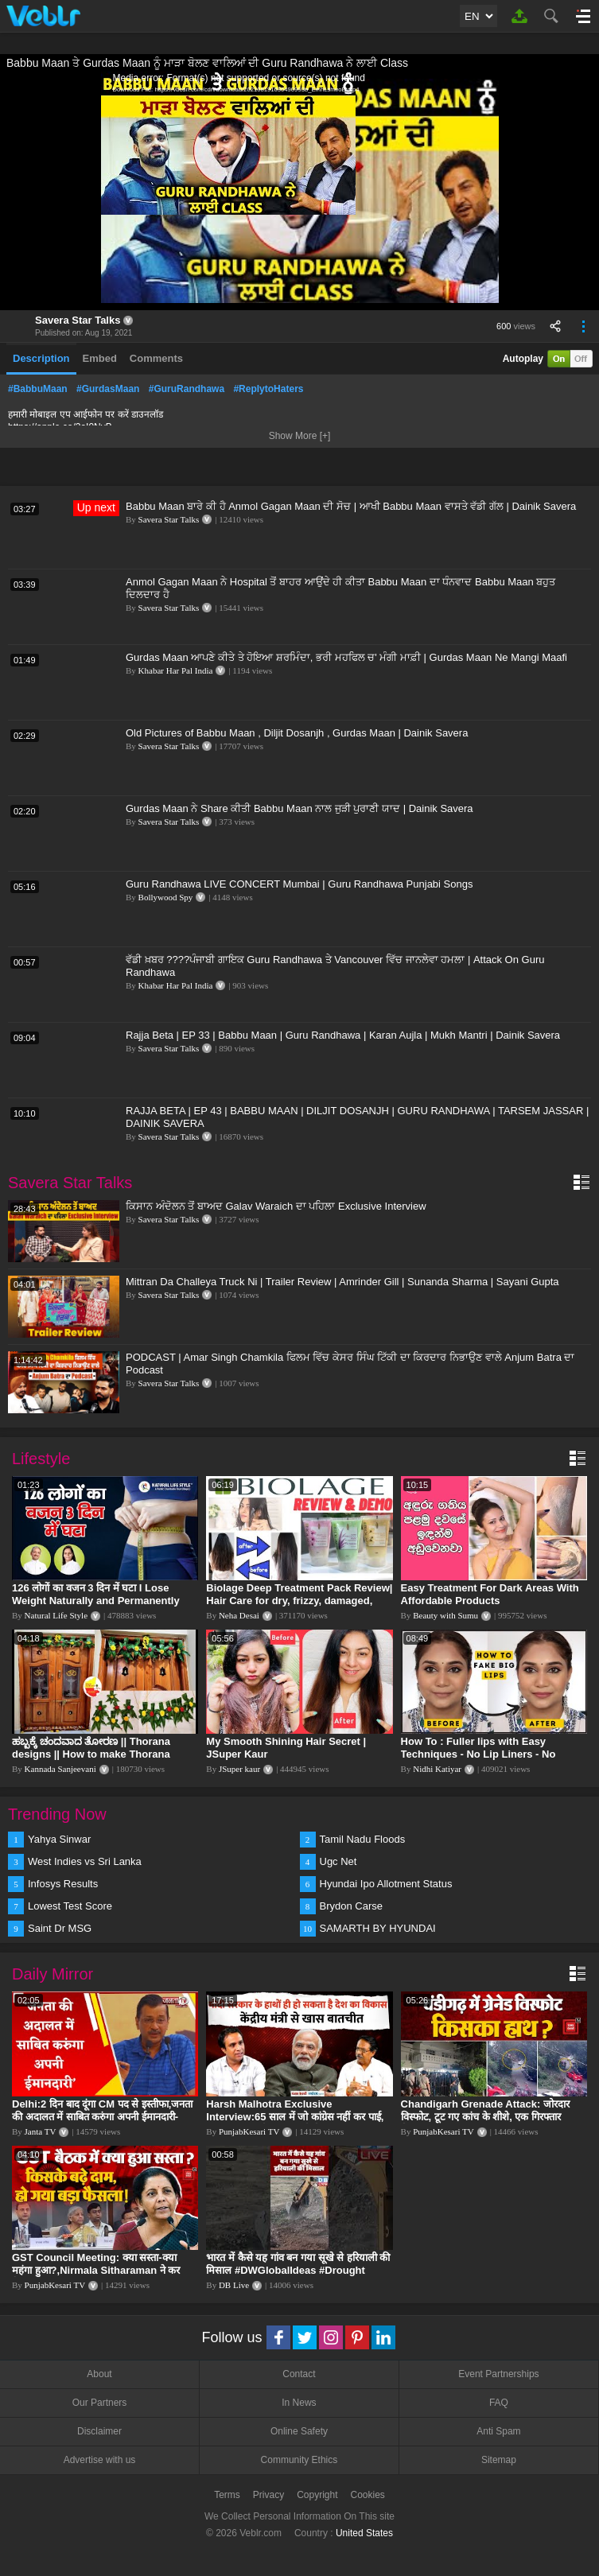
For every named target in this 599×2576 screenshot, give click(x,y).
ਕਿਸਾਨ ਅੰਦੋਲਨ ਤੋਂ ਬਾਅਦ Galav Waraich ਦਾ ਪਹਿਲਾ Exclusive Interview (276, 1206)
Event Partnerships (498, 2374)
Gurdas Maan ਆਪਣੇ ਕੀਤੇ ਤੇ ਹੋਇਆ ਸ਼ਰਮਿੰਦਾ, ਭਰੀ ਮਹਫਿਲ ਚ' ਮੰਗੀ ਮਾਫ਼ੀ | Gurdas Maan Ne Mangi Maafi (346, 657)
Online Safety (299, 2431)
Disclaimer (99, 2431)
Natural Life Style (56, 1615)
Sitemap (498, 2459)
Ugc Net (338, 1861)
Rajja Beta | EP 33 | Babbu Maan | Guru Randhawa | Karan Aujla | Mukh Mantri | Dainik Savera (343, 1035)
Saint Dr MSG (59, 1928)
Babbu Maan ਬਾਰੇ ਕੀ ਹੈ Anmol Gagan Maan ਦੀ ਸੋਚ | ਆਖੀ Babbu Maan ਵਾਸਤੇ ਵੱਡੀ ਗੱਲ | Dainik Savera (351, 506)
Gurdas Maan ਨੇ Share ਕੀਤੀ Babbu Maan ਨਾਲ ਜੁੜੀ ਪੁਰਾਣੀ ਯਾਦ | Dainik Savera (299, 808)
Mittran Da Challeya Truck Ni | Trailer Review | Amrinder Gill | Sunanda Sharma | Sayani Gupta (342, 1282)
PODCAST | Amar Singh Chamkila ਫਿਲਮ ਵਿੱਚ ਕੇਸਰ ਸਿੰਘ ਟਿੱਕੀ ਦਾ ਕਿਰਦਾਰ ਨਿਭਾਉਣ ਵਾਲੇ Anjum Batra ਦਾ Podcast (350, 1363)
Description (41, 358)
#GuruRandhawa (186, 388)
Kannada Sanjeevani (60, 1769)
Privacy (268, 2494)
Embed (100, 358)
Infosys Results (63, 1884)
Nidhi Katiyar (437, 1769)
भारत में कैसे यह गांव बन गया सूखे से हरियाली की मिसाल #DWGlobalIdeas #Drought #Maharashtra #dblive (298, 2270)
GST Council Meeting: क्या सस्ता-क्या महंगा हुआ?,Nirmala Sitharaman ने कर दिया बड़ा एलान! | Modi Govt (96, 2270)
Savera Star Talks (77, 320)
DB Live (234, 2285)
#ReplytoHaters (268, 388)
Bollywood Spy (165, 897)
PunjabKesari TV (249, 2131)
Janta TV (40, 2131)
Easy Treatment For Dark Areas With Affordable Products (490, 1594)
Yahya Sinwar (59, 1839)
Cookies (368, 2494)
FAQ (498, 2402)
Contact (298, 2374)
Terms (227, 2494)
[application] (300, 191)
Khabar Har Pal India (175, 670)
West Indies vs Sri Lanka (85, 1861)
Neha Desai (239, 1615)
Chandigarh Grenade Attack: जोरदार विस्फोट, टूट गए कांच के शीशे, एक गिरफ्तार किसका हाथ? (485, 2116)
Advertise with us (100, 2459)
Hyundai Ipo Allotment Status (386, 1884)
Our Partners (99, 2402)
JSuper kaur (239, 1769)
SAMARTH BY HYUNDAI (378, 1928)
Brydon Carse (351, 1906)
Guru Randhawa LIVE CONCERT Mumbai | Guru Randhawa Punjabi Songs (299, 884)
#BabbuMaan (38, 388)
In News (299, 2402)
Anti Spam (498, 2431)
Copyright (317, 2494)
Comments (156, 358)
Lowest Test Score (70, 1906)
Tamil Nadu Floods (363, 1839)
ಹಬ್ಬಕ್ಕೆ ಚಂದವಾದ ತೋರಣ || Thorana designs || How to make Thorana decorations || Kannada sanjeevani (96, 1754)
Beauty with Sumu (445, 1615)
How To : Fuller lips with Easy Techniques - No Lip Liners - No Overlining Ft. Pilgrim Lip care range (490, 1754)
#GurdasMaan (107, 388)
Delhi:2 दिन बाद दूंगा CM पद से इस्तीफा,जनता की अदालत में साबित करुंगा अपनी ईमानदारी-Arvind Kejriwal (102, 2116)
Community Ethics (299, 2459)
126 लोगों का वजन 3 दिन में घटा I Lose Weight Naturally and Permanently (96, 1594)
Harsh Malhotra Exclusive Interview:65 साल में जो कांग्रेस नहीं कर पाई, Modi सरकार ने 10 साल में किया (294, 2116)
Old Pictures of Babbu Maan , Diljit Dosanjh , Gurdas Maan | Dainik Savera (297, 733)
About (99, 2374)
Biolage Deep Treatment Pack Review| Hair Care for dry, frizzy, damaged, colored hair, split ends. (299, 1600)
